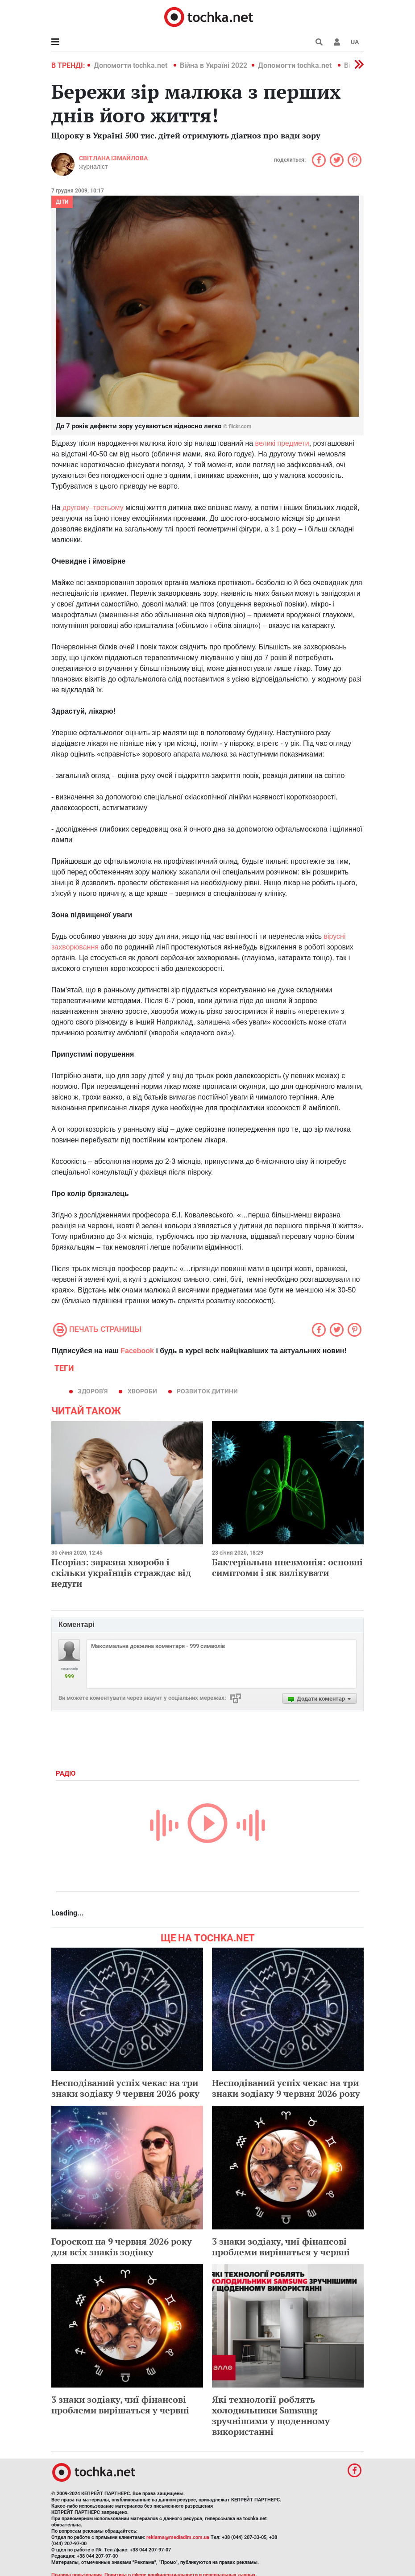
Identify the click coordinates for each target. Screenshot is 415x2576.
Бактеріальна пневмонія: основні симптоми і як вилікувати (287, 1567)
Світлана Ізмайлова (113, 158)
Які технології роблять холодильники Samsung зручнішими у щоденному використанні (271, 2415)
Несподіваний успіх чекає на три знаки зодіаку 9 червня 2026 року (125, 2088)
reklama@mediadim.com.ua (177, 2537)
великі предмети (282, 443)
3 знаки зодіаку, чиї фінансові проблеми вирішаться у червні (281, 2246)
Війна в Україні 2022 (213, 65)
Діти (62, 202)
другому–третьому (93, 507)
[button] (337, 42)
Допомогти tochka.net (131, 65)
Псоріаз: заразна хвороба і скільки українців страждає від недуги (121, 1572)
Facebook (137, 1351)
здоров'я (93, 1391)
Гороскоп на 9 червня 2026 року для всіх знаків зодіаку (121, 2246)
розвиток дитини (207, 1391)
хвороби (142, 1391)
